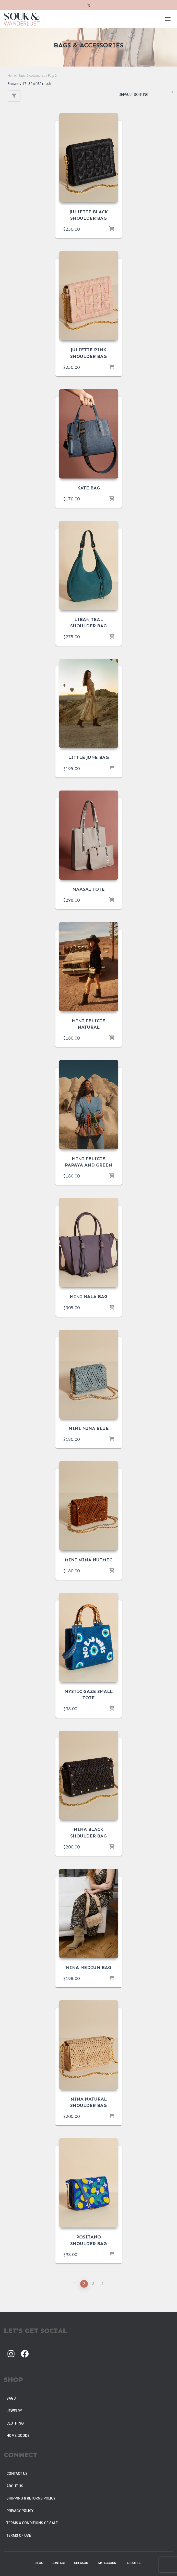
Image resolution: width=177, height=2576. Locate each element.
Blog (39, 2563)
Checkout (82, 2563)
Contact (59, 2563)
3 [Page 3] (93, 2284)
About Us (14, 2486)
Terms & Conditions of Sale (32, 2523)
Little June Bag (88, 757)
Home (12, 75)
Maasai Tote (88, 889)
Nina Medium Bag (88, 1967)
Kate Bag (88, 488)
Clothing (15, 2423)
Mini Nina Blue (88, 1428)
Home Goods (18, 2435)
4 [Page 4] (102, 2284)
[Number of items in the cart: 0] (88, 5)
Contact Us (17, 2473)
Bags (11, 2398)
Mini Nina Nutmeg (89, 1560)
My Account (108, 2563)
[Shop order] (144, 95)
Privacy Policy (19, 2511)
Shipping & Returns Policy (30, 2498)
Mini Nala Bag (89, 1296)
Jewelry (14, 2411)
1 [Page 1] (75, 2284)
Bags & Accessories (31, 75)
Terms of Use (18, 2535)
